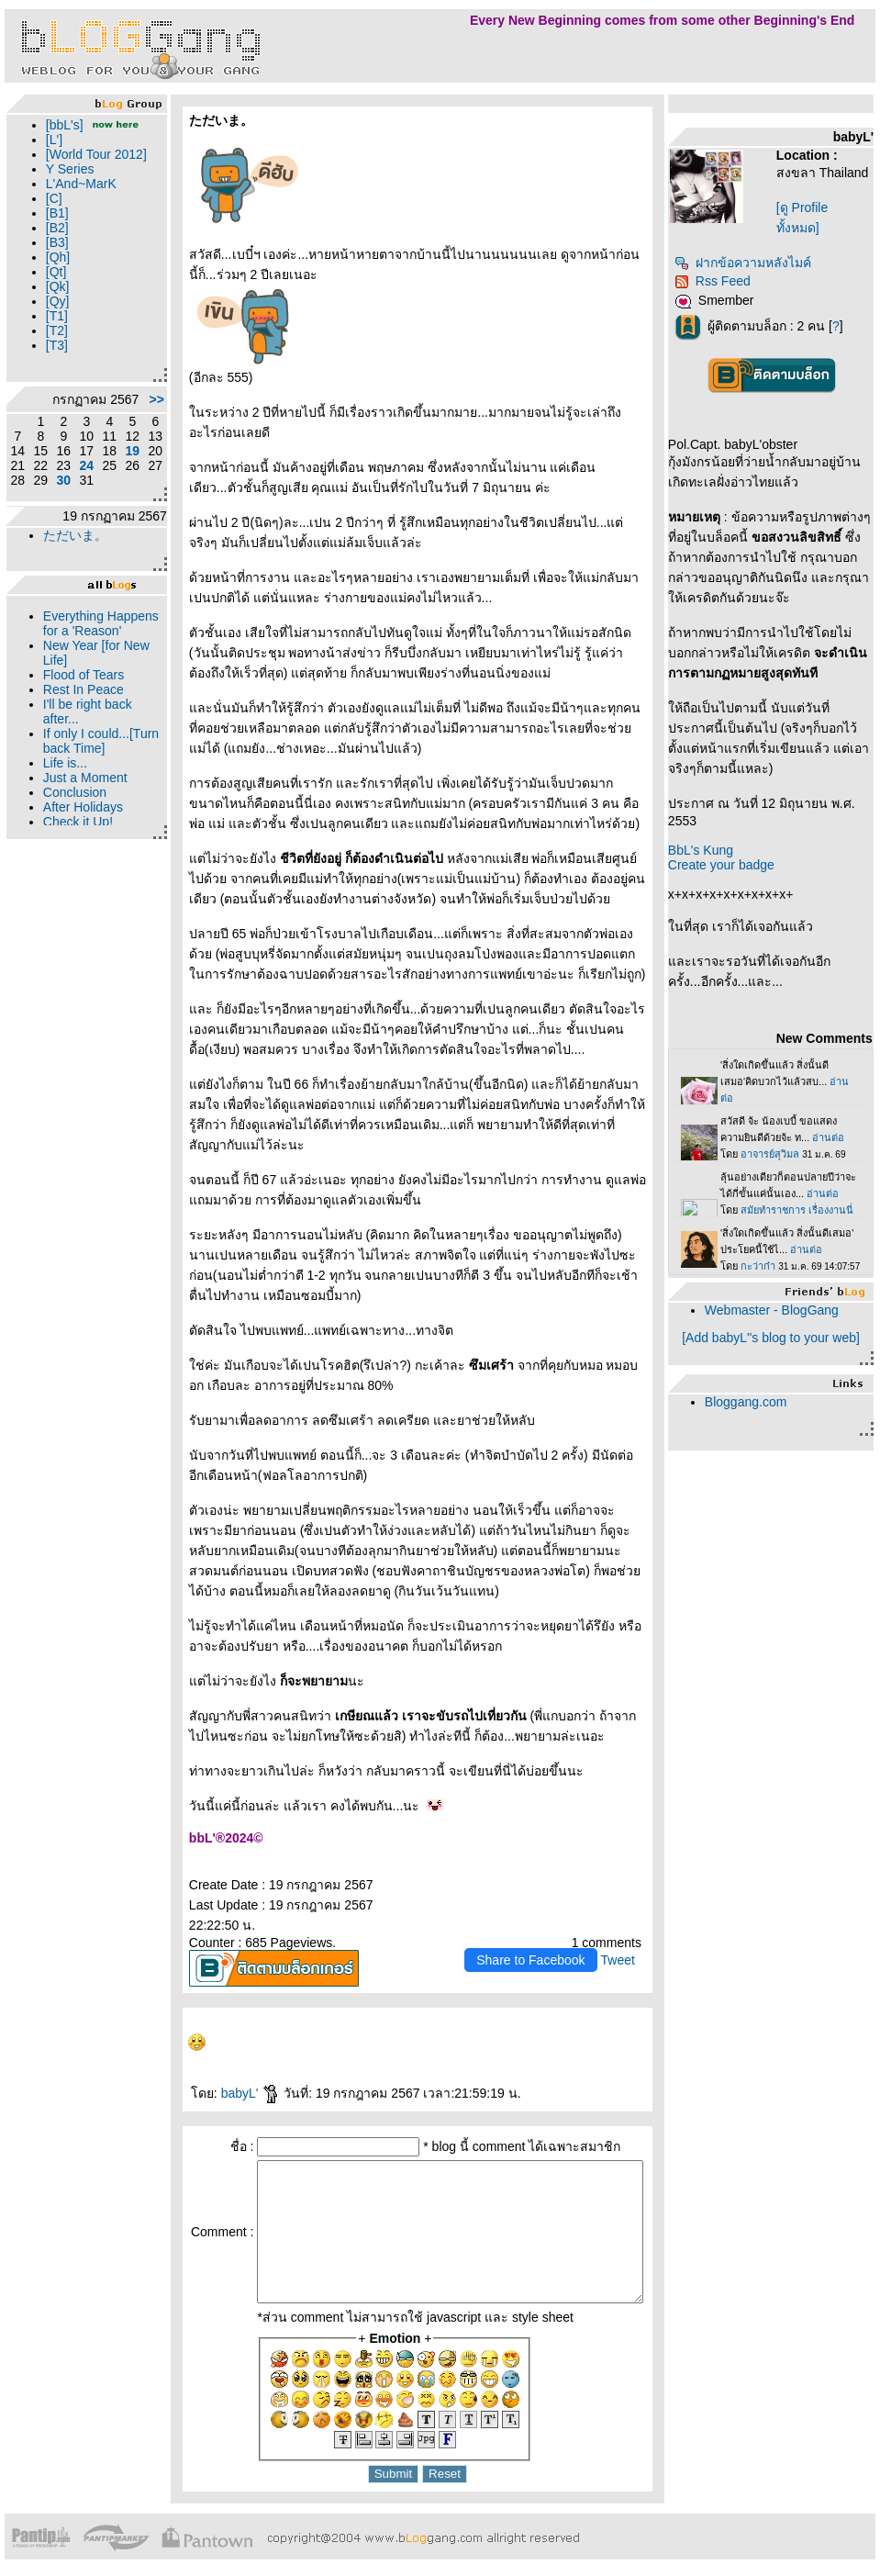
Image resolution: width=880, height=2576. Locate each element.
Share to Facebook (539, 1939)
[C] (49, 227)
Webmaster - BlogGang (780, 1310)
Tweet (625, 1939)
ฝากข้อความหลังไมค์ (751, 262)
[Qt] (51, 301)
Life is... (61, 821)
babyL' (221, 2073)
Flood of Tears (79, 733)
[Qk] (53, 315)
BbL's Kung (708, 850)
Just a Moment (81, 836)
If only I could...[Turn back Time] (86, 799)
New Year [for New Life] (77, 711)
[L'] (49, 154)
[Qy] (53, 330)
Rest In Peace (79, 748)
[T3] (52, 374)
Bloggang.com (754, 1401)
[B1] (52, 242)
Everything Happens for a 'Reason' (79, 675)
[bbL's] (60, 125)
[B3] (52, 271)
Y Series (65, 198)
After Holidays (78, 865)
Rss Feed (721, 281)
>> (126, 436)
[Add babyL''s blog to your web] (777, 1337)
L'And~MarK (76, 213)
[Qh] (53, 286)
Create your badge (729, 864)
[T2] (52, 360)
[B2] (52, 257)
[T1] (52, 345)
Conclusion (70, 851)
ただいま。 (71, 579)
